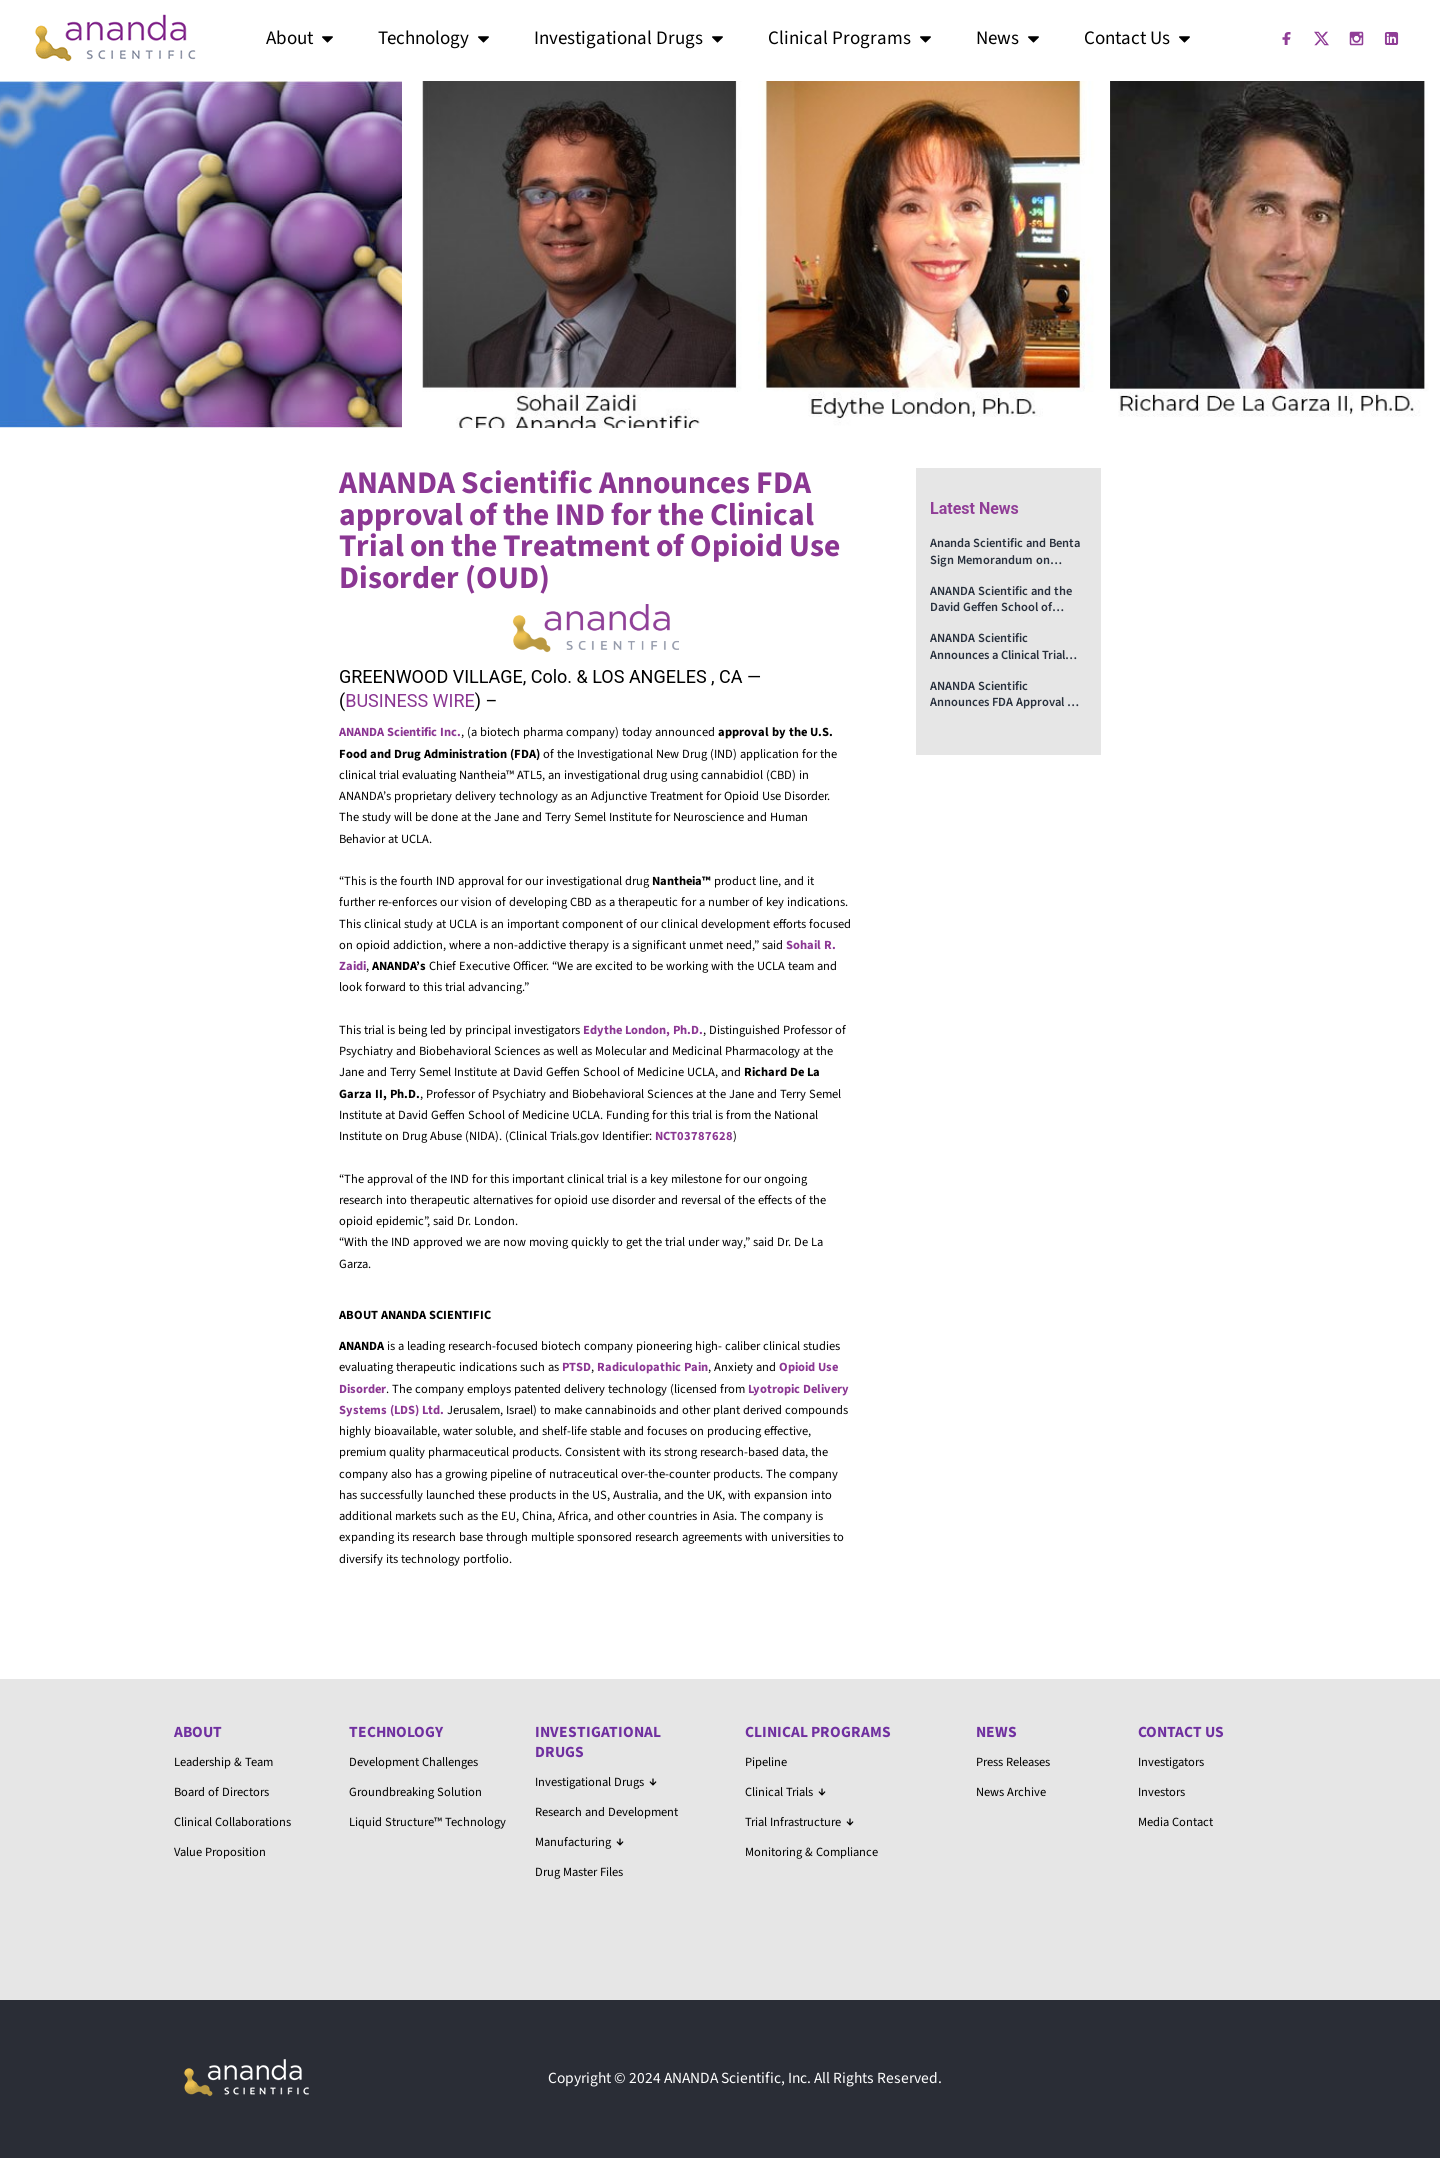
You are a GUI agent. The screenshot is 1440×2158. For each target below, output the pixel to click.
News (1009, 38)
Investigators (1171, 1762)
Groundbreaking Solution (415, 1792)
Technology (435, 38)
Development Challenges (413, 1762)
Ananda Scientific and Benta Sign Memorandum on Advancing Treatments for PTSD (1005, 551)
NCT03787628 (694, 1136)
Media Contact (1175, 1822)
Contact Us (1139, 38)
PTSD (576, 1367)
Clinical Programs (851, 38)
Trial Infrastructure (799, 1822)
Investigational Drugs (630, 38)
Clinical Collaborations (232, 1822)
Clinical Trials (785, 1792)
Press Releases (1013, 1762)
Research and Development (606, 1812)
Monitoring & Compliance (811, 1852)
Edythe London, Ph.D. (643, 1030)
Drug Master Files (579, 1872)
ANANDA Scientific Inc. (400, 732)
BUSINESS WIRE (410, 700)
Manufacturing (579, 1842)
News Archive (1011, 1792)
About (301, 38)
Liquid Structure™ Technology (427, 1822)
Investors (1161, 1792)
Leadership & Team (223, 1762)
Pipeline (766, 1762)
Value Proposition (220, 1852)
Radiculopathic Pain (652, 1367)
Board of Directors (221, 1792)
